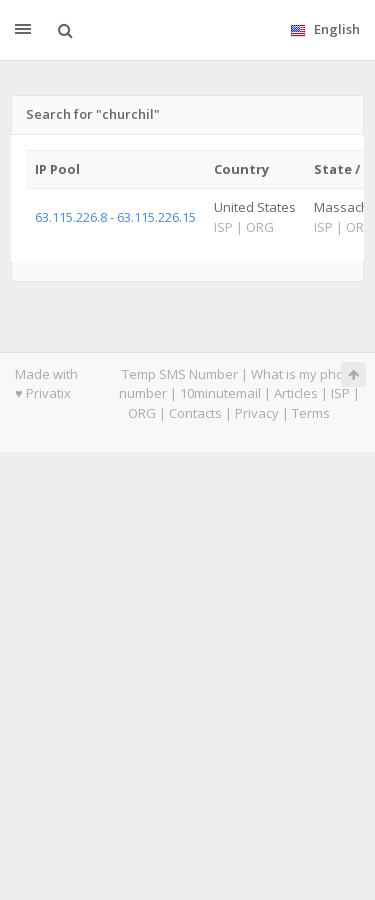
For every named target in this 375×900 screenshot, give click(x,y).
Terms (311, 413)
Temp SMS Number (180, 374)
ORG (142, 413)
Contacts (195, 413)
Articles (296, 393)
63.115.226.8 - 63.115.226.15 (115, 217)
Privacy (257, 413)
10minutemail (220, 393)
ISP (340, 393)
